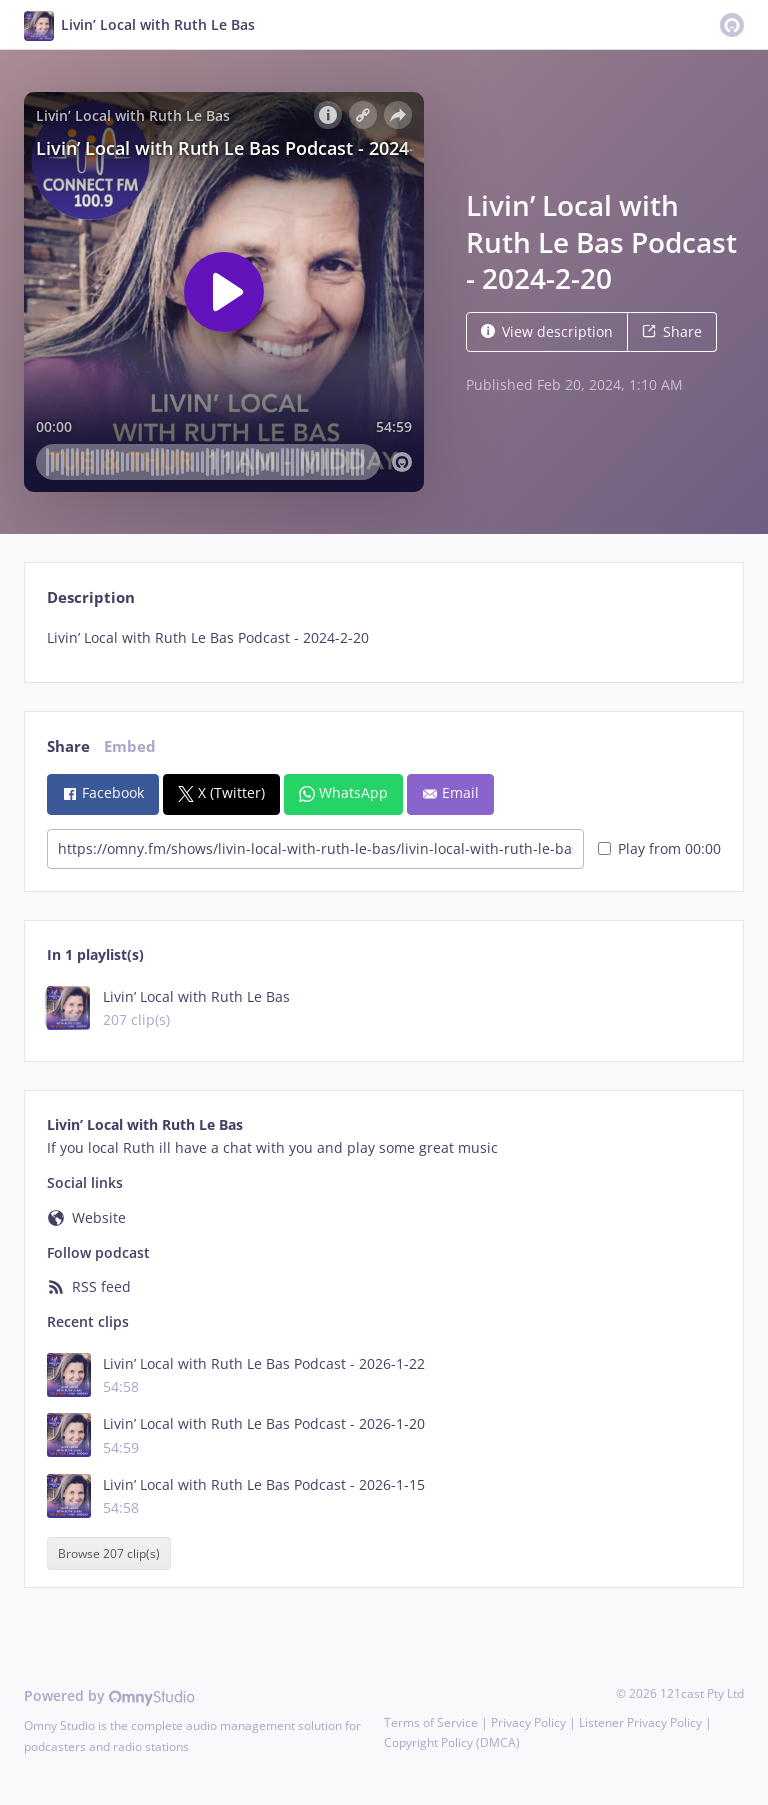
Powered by (109, 1695)
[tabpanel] (383, 638)
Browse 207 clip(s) (109, 1553)
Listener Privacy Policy (640, 1722)
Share (672, 331)
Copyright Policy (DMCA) (452, 1742)
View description (547, 331)
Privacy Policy (528, 1722)
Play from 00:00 (659, 848)
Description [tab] (91, 597)
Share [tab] (68, 746)
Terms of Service (431, 1722)
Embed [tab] (130, 746)
